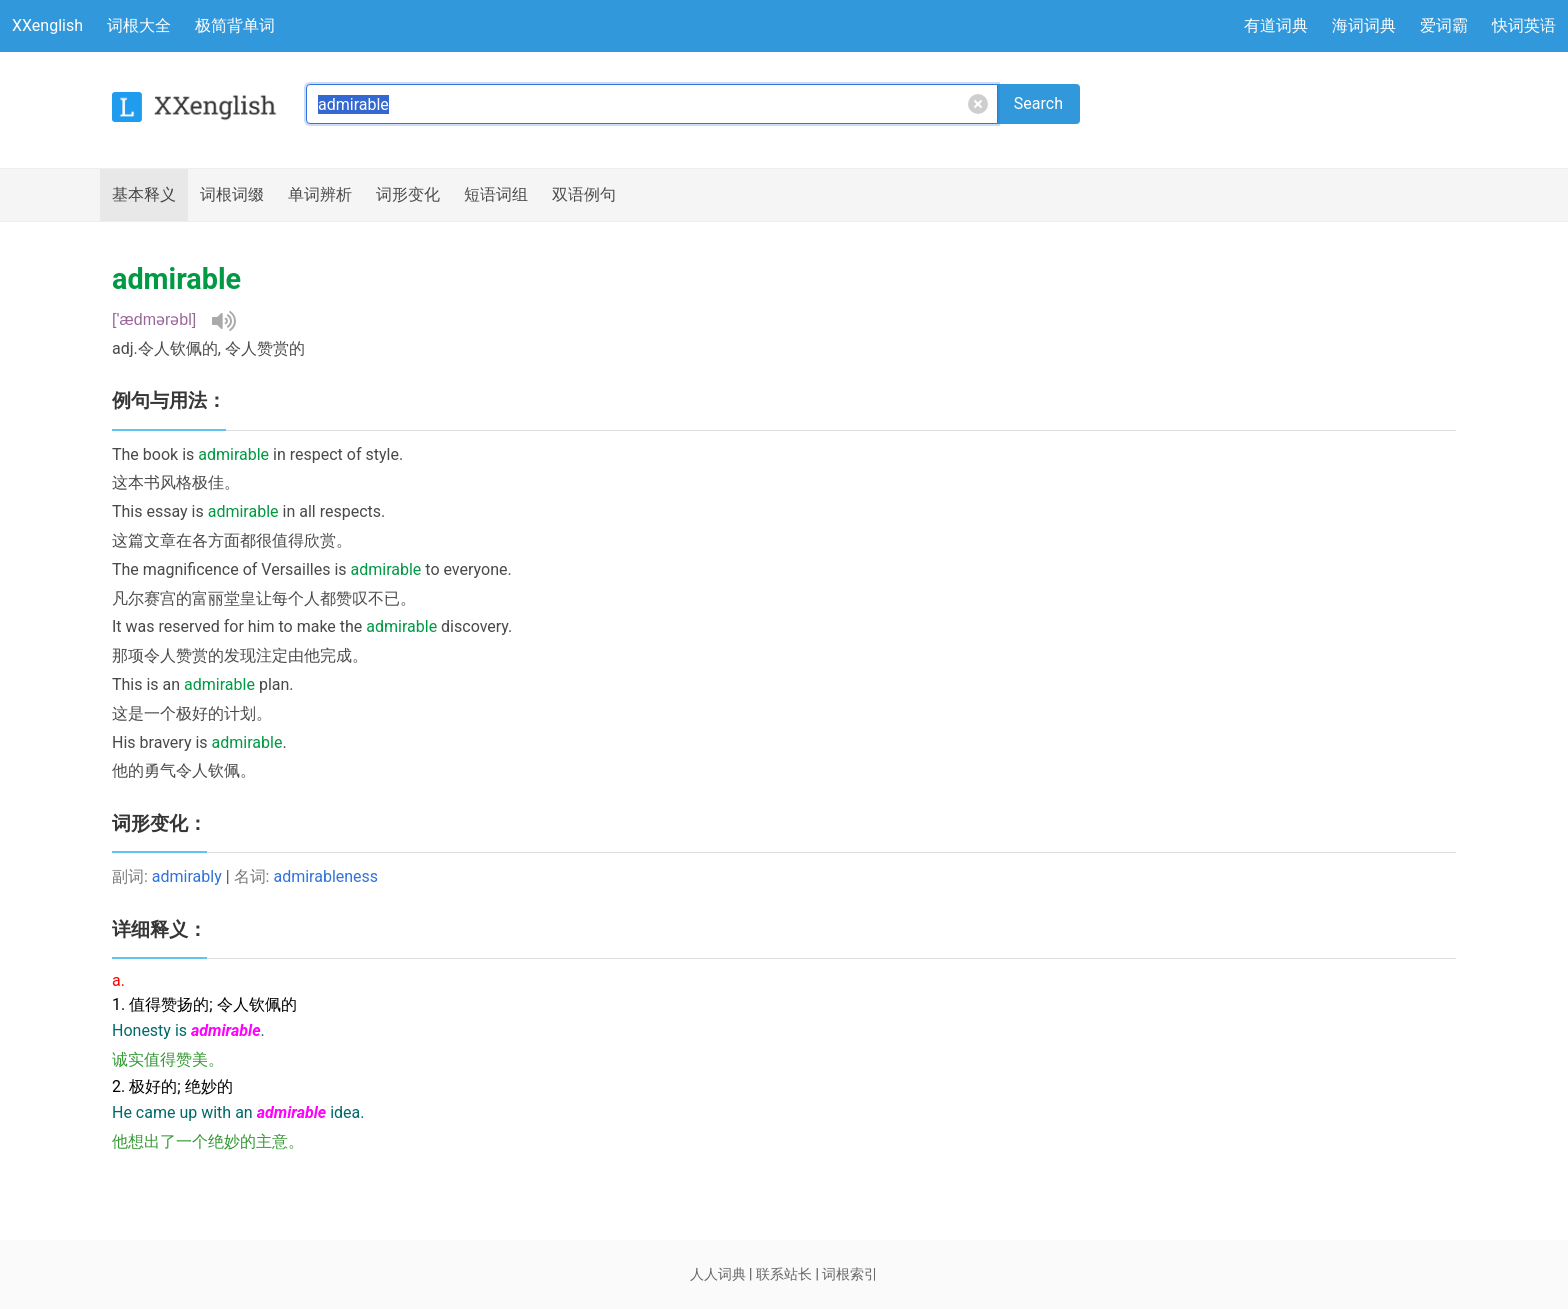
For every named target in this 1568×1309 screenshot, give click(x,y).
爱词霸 (1444, 25)
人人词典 (718, 1274)
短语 (496, 195)
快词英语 (1524, 25)
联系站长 (784, 1274)
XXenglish (47, 25)
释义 (144, 195)
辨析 (320, 195)
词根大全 (139, 25)
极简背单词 (235, 25)
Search (1038, 103)
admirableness (325, 876)
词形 (408, 195)
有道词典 (1276, 25)
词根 (232, 195)
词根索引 (850, 1274)
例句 (584, 195)
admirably (187, 876)
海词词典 (1364, 25)
